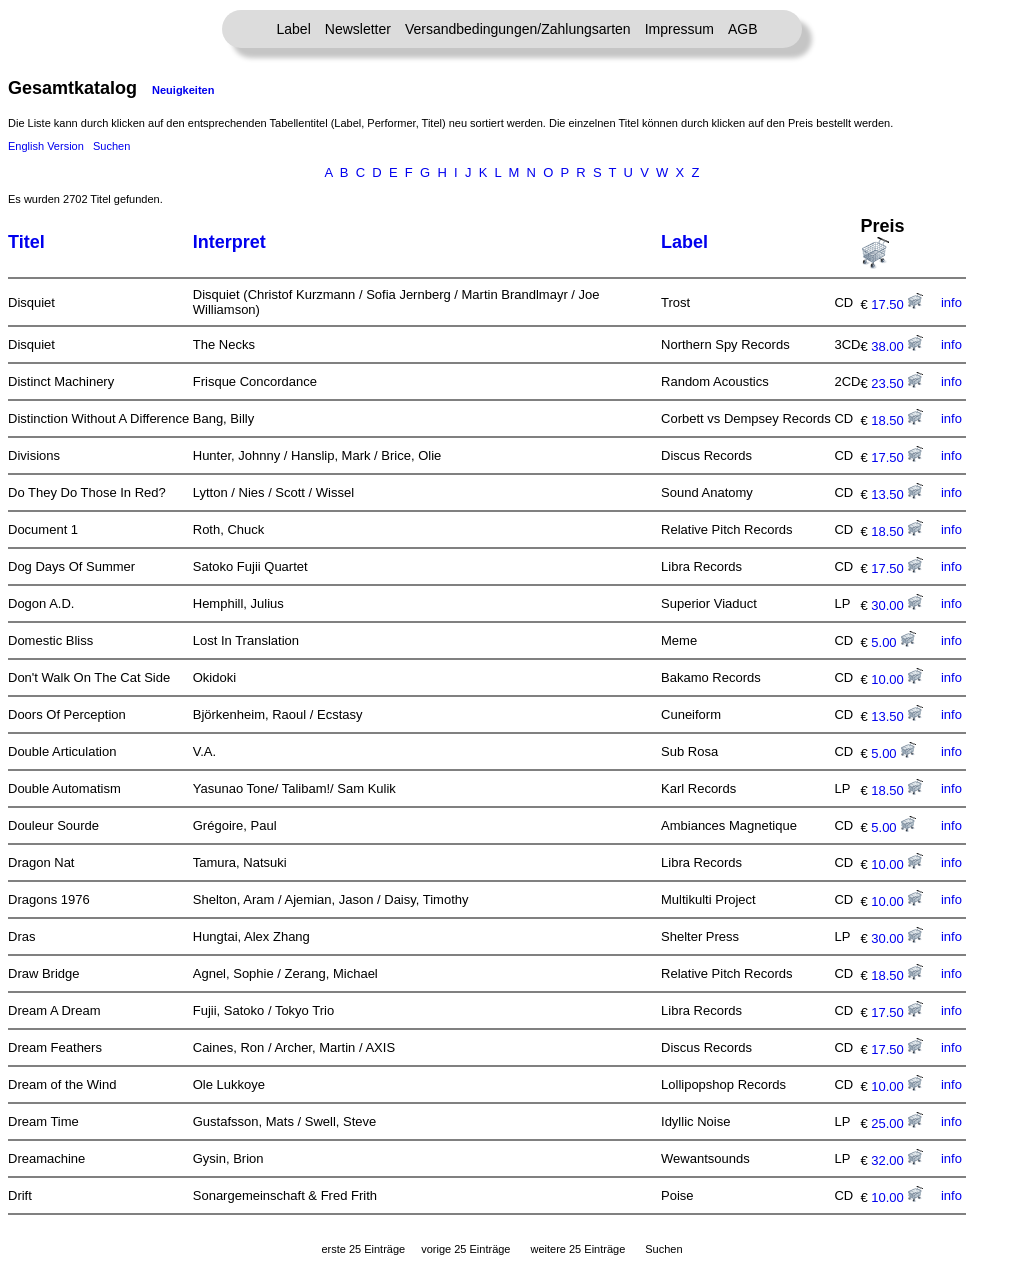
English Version (46, 146)
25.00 (897, 1123)
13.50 (897, 494)
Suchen (111, 146)
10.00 (897, 679)
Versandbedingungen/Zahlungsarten (518, 29)
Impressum (679, 29)
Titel (26, 242)
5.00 (893, 642)
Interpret (229, 242)
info (951, 302)
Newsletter (358, 29)
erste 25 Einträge (363, 1249)
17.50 (897, 304)
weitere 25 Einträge (577, 1249)
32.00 (897, 1160)
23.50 (897, 383)
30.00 (897, 605)
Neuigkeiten (183, 90)
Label (294, 29)
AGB (743, 29)
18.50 (897, 420)
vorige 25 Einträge (465, 1249)
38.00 (897, 346)
